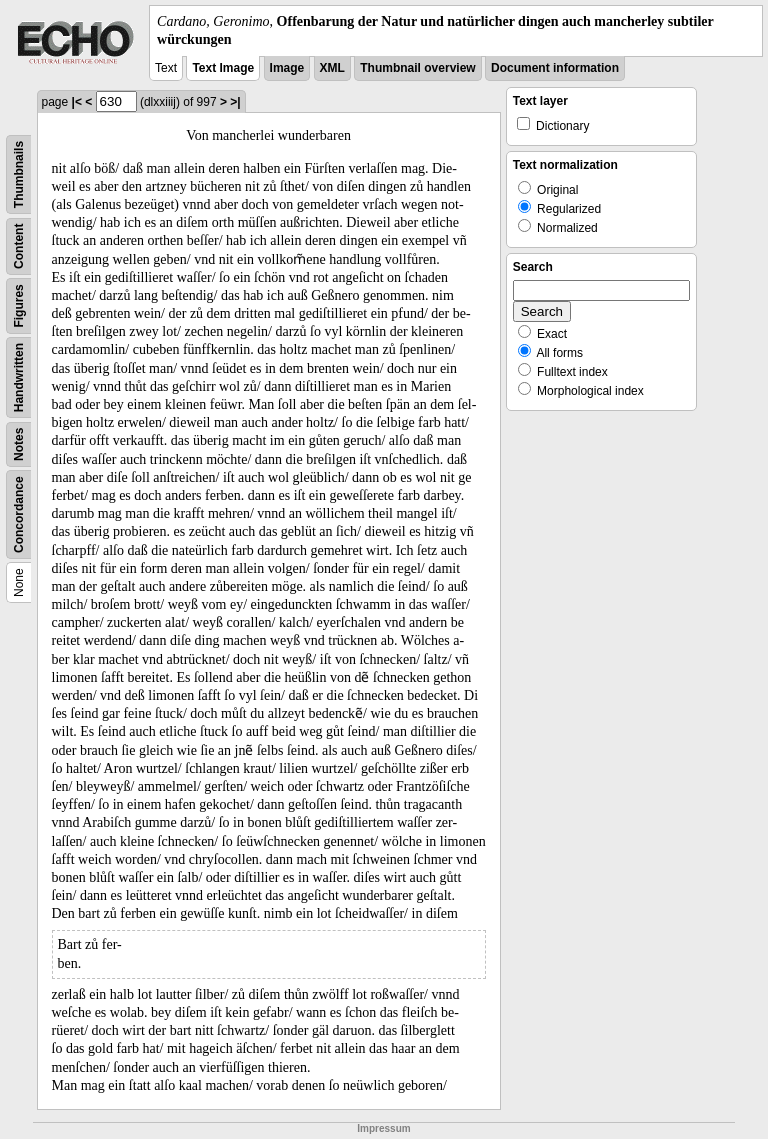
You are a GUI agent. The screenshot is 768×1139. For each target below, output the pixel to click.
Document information (555, 68)
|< (77, 102)
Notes (19, 444)
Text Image (223, 68)
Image (287, 68)
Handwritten (19, 377)
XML (332, 68)
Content (19, 246)
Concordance (19, 515)
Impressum (383, 1128)
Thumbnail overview (417, 68)
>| (235, 102)
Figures (19, 306)
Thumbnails (19, 174)
